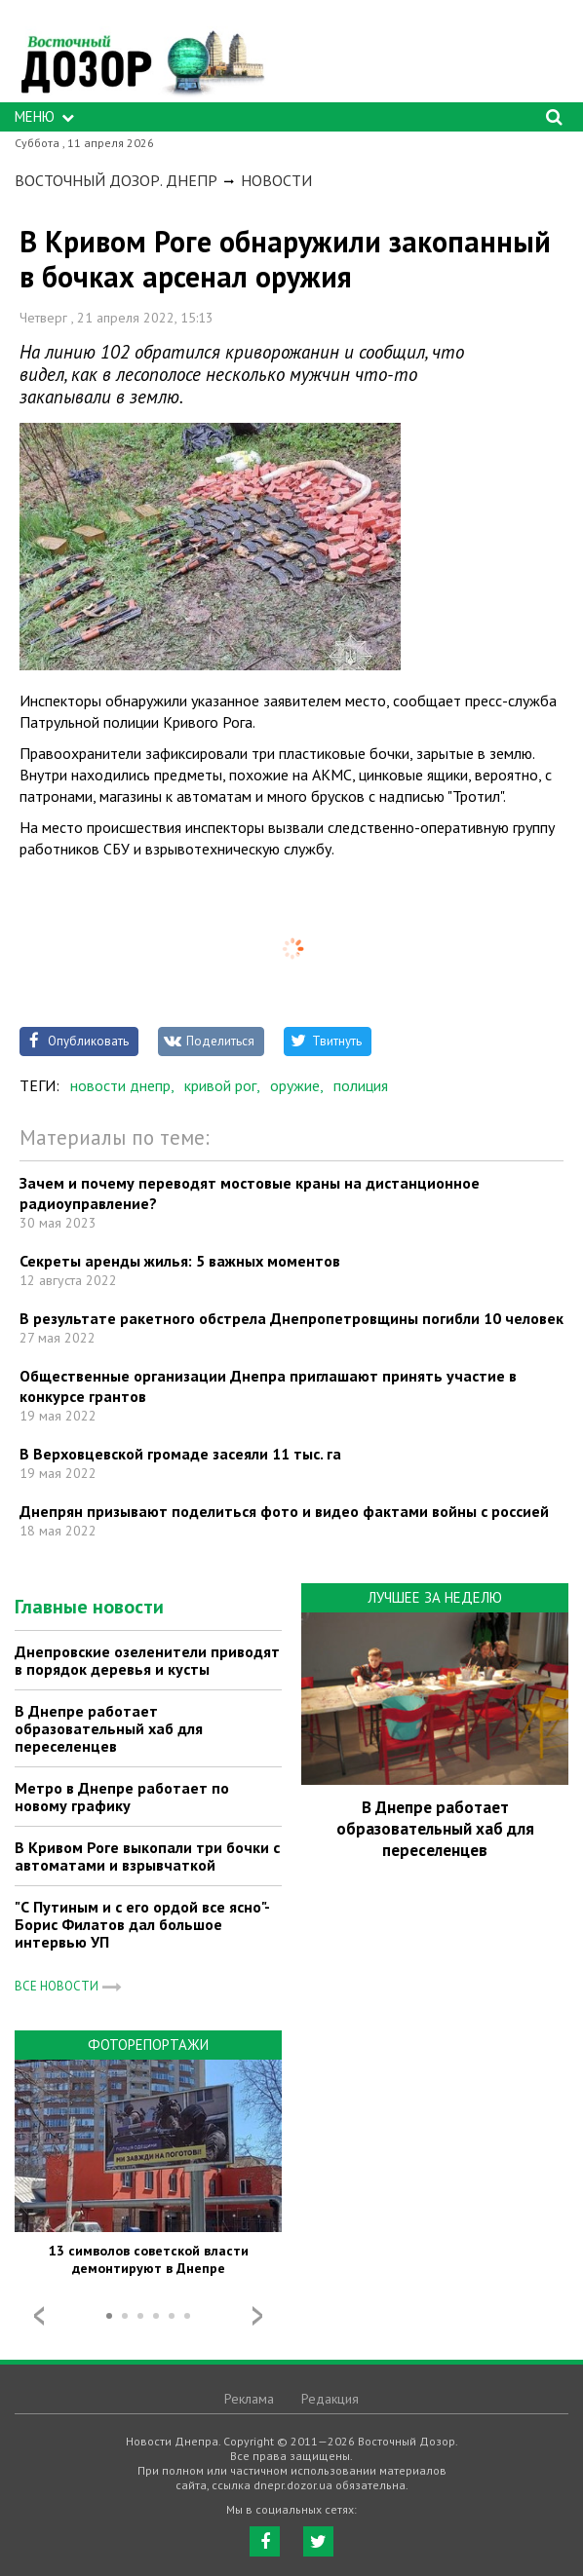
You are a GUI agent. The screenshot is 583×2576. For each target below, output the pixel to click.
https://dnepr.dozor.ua (141, 56)
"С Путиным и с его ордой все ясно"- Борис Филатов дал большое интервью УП (142, 1924)
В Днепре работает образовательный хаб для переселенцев (109, 1728)
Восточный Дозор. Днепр (116, 180)
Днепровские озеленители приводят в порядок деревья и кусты (147, 1660)
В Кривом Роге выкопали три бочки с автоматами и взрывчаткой (147, 1856)
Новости (276, 180)
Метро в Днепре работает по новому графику (122, 1796)
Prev (39, 2316)
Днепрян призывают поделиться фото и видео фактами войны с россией (284, 1511)
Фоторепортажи (148, 2044)
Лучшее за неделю (435, 1597)
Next (257, 2316)
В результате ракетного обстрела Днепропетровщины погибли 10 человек (291, 1318)
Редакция (330, 2398)
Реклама (249, 2398)
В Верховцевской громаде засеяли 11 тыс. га (180, 1453)
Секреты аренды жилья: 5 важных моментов (179, 1260)
